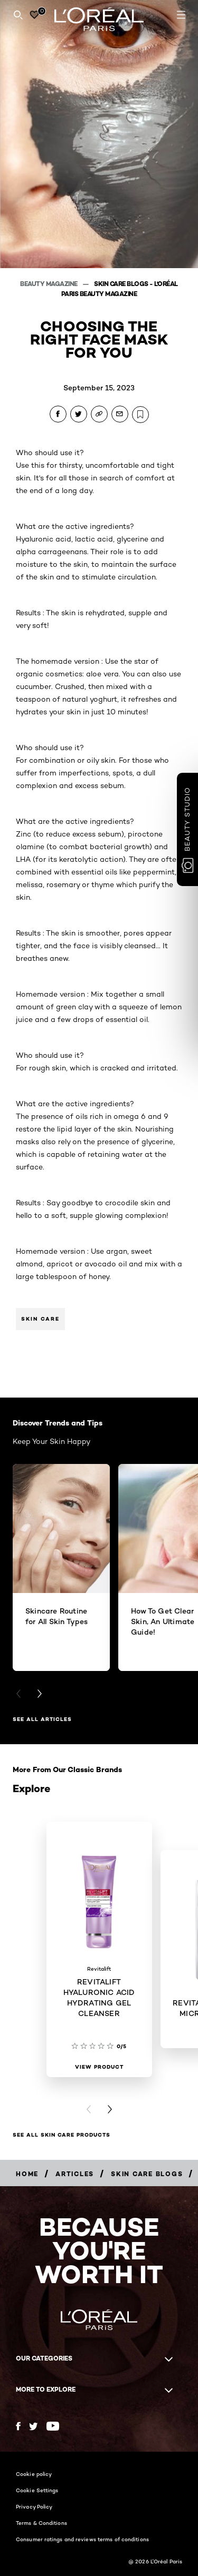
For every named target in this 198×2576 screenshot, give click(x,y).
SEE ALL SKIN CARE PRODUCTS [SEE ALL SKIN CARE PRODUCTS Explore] (61, 2134)
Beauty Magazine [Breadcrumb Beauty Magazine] (49, 284)
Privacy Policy (34, 2506)
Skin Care (40, 1318)
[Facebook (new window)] (18, 2426)
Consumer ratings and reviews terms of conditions (82, 2539)
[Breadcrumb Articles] (74, 2174)
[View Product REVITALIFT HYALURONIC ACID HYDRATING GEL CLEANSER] (99, 2067)
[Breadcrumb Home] (27, 2174)
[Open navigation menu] (181, 15)
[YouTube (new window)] (52, 2426)
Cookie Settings (37, 2490)
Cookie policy (34, 2474)
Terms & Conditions (41, 2523)
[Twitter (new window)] (33, 2426)
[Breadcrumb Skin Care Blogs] (147, 2174)
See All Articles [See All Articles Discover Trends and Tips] (42, 1719)
